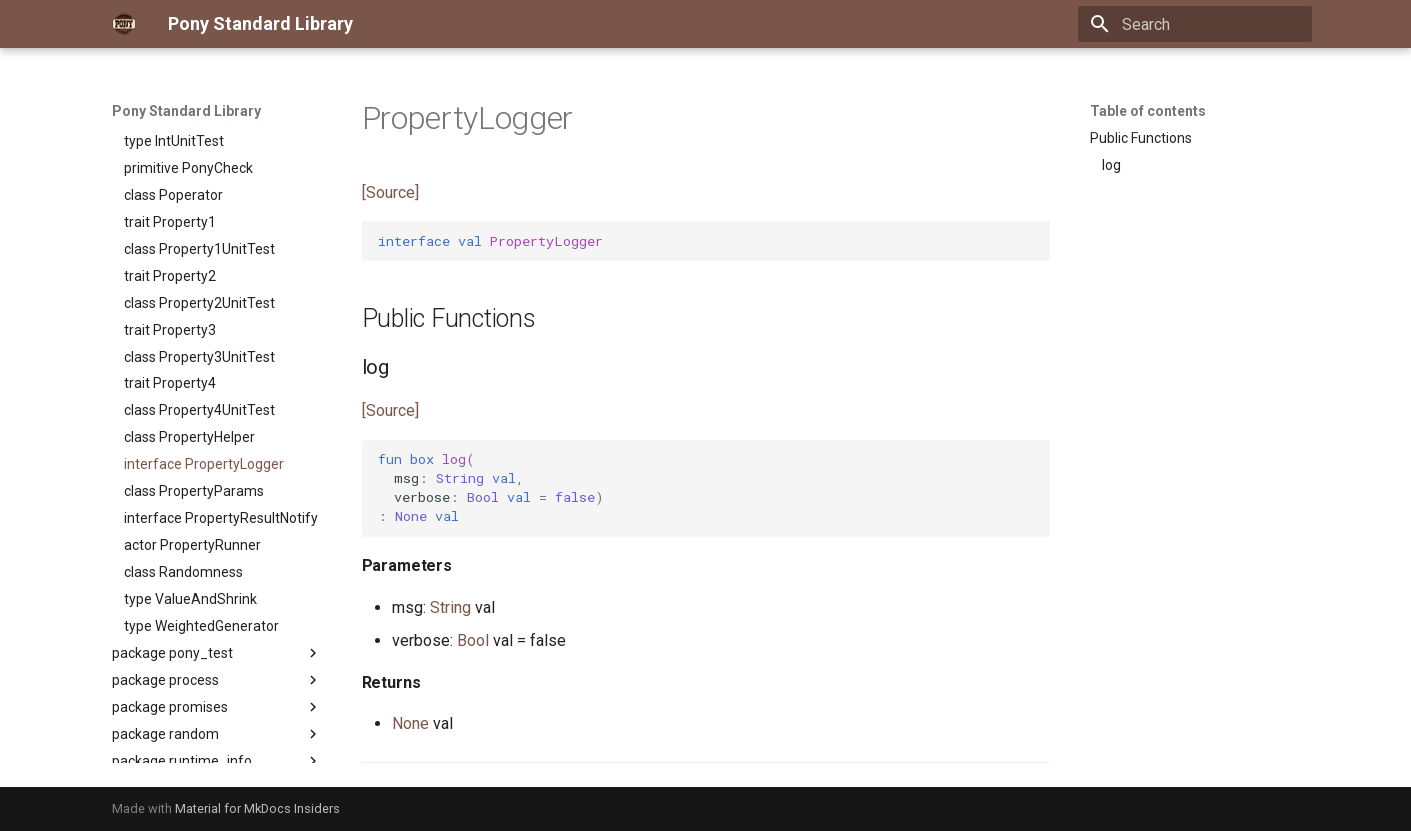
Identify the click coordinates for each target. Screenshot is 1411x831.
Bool (473, 640)
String (450, 607)
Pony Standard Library (186, 111)
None (410, 723)
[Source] (390, 192)
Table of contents (1148, 111)
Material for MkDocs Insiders (257, 808)
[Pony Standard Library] (124, 24)
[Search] (1195, 24)
